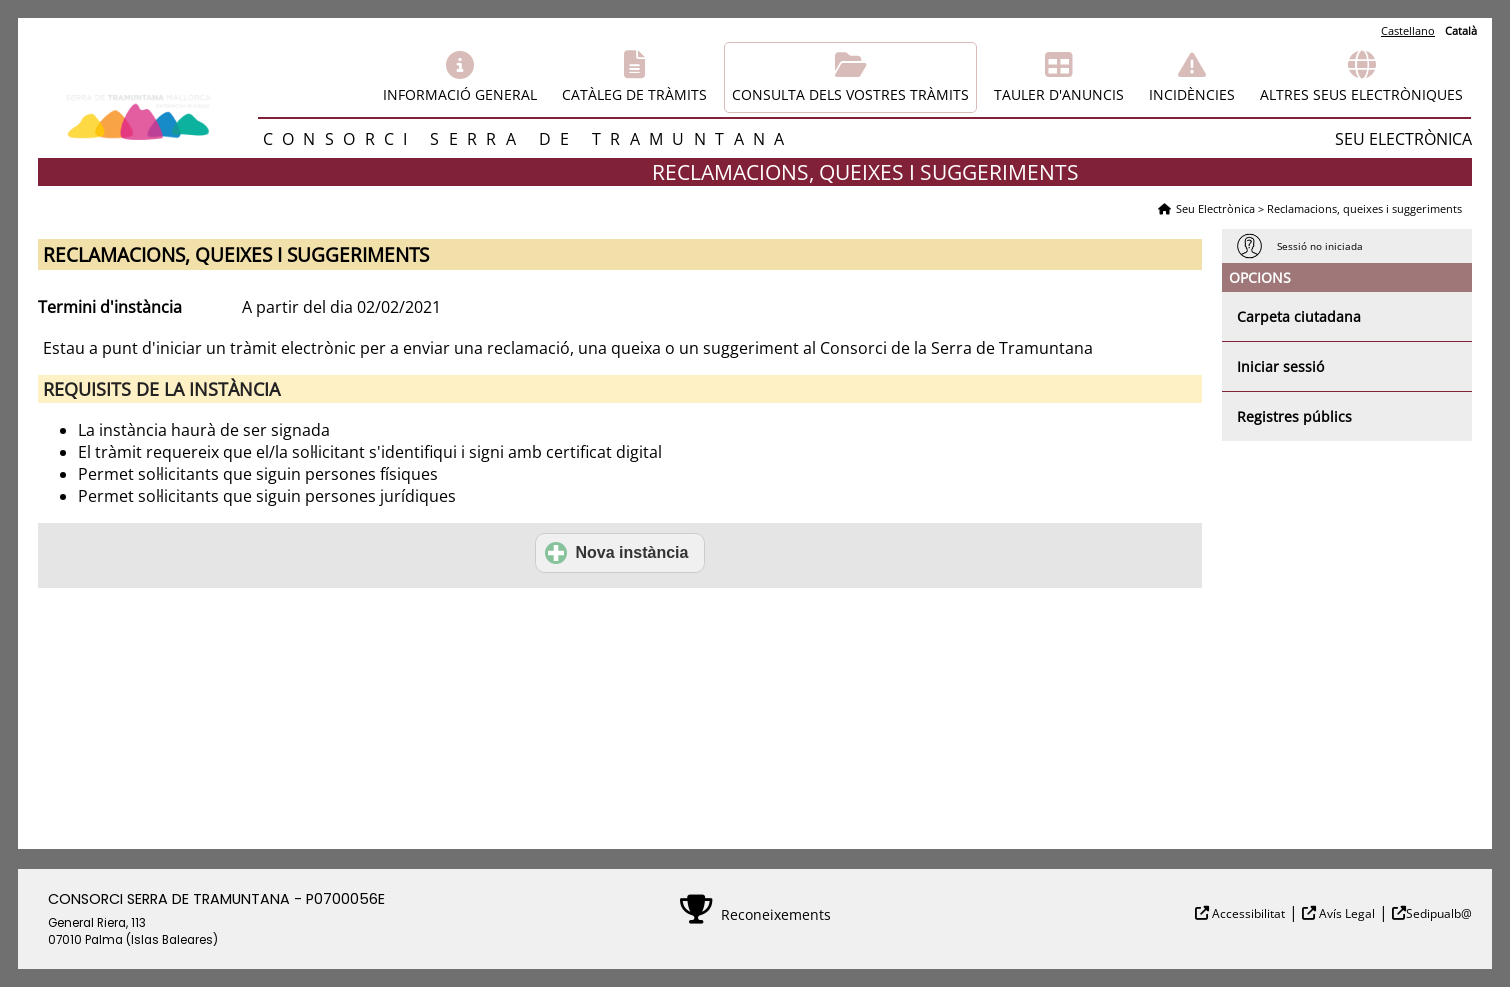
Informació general (460, 94)
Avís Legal (1345, 913)
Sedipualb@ (1439, 913)
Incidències (1192, 94)
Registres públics (1294, 416)
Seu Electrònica (1215, 208)
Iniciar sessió (1280, 366)
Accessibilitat (1247, 913)
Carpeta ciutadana (1299, 316)
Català (1461, 30)
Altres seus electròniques (1361, 94)
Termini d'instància (110, 307)
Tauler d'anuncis (1059, 94)
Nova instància (617, 553)
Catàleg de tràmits (634, 94)
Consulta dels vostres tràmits (850, 94)
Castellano (1408, 30)
